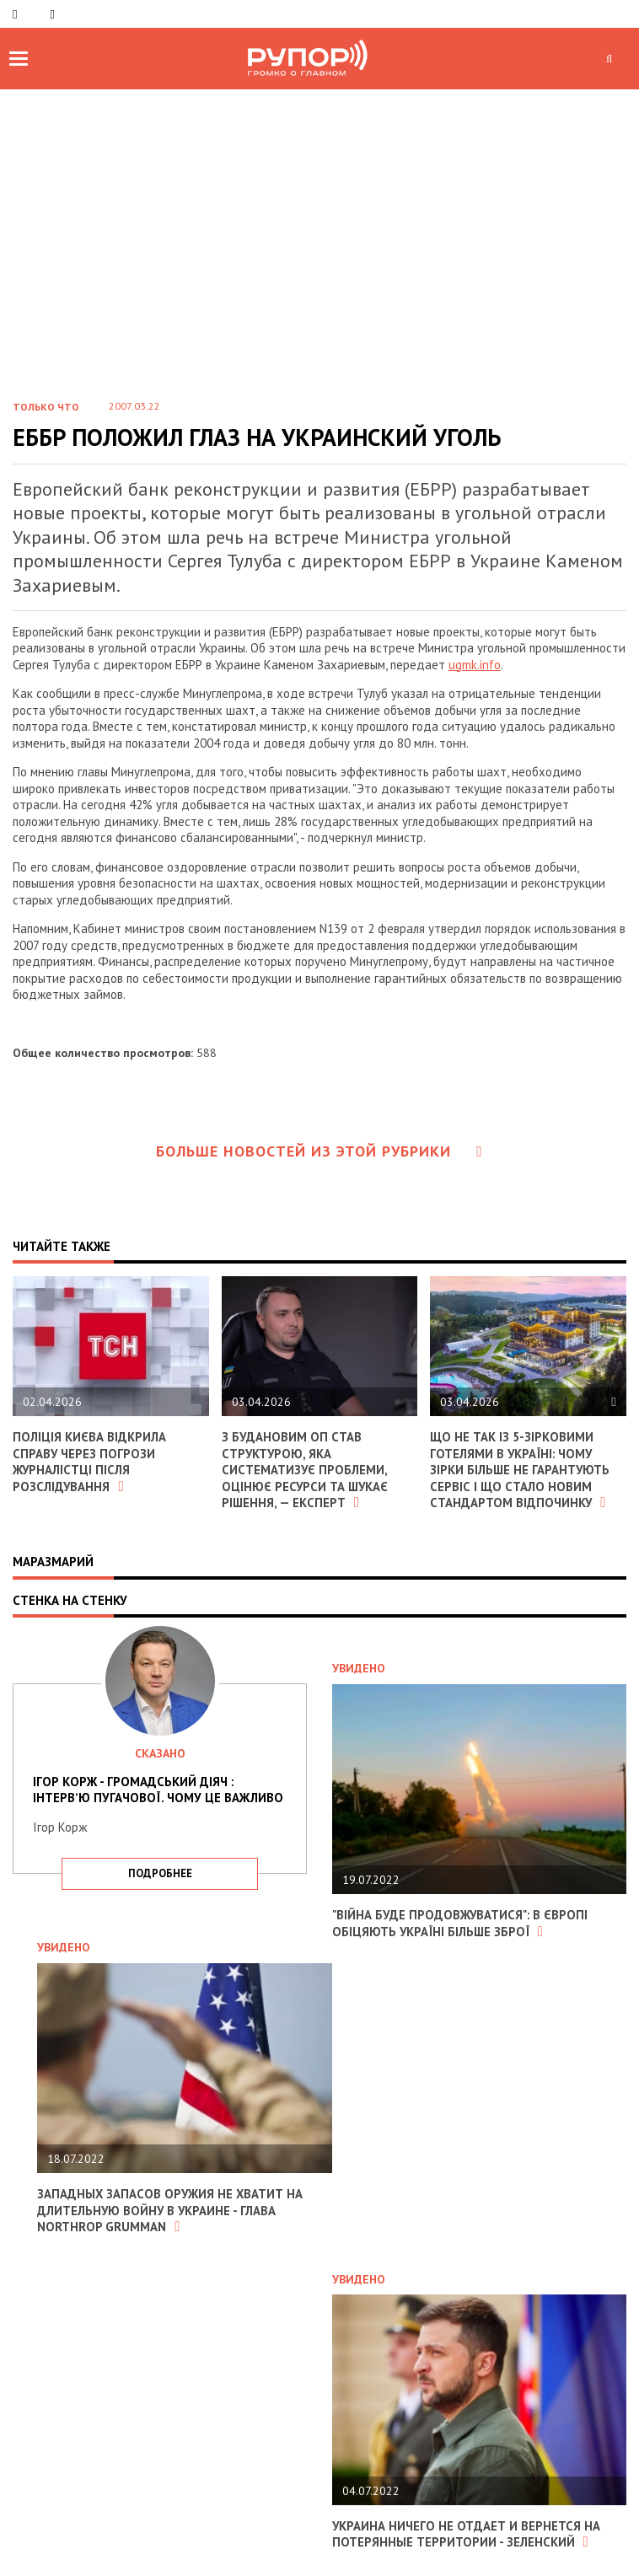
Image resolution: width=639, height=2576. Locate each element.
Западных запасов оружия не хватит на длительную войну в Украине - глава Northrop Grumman (171, 2210)
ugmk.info (474, 665)
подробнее (160, 1873)
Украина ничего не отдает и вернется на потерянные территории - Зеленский (466, 2534)
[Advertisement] (319, 258)
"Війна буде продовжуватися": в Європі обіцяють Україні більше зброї (461, 1923)
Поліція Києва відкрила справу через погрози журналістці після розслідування (89, 1462)
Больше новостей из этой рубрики (319, 1151)
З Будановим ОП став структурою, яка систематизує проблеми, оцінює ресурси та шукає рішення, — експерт (306, 1470)
